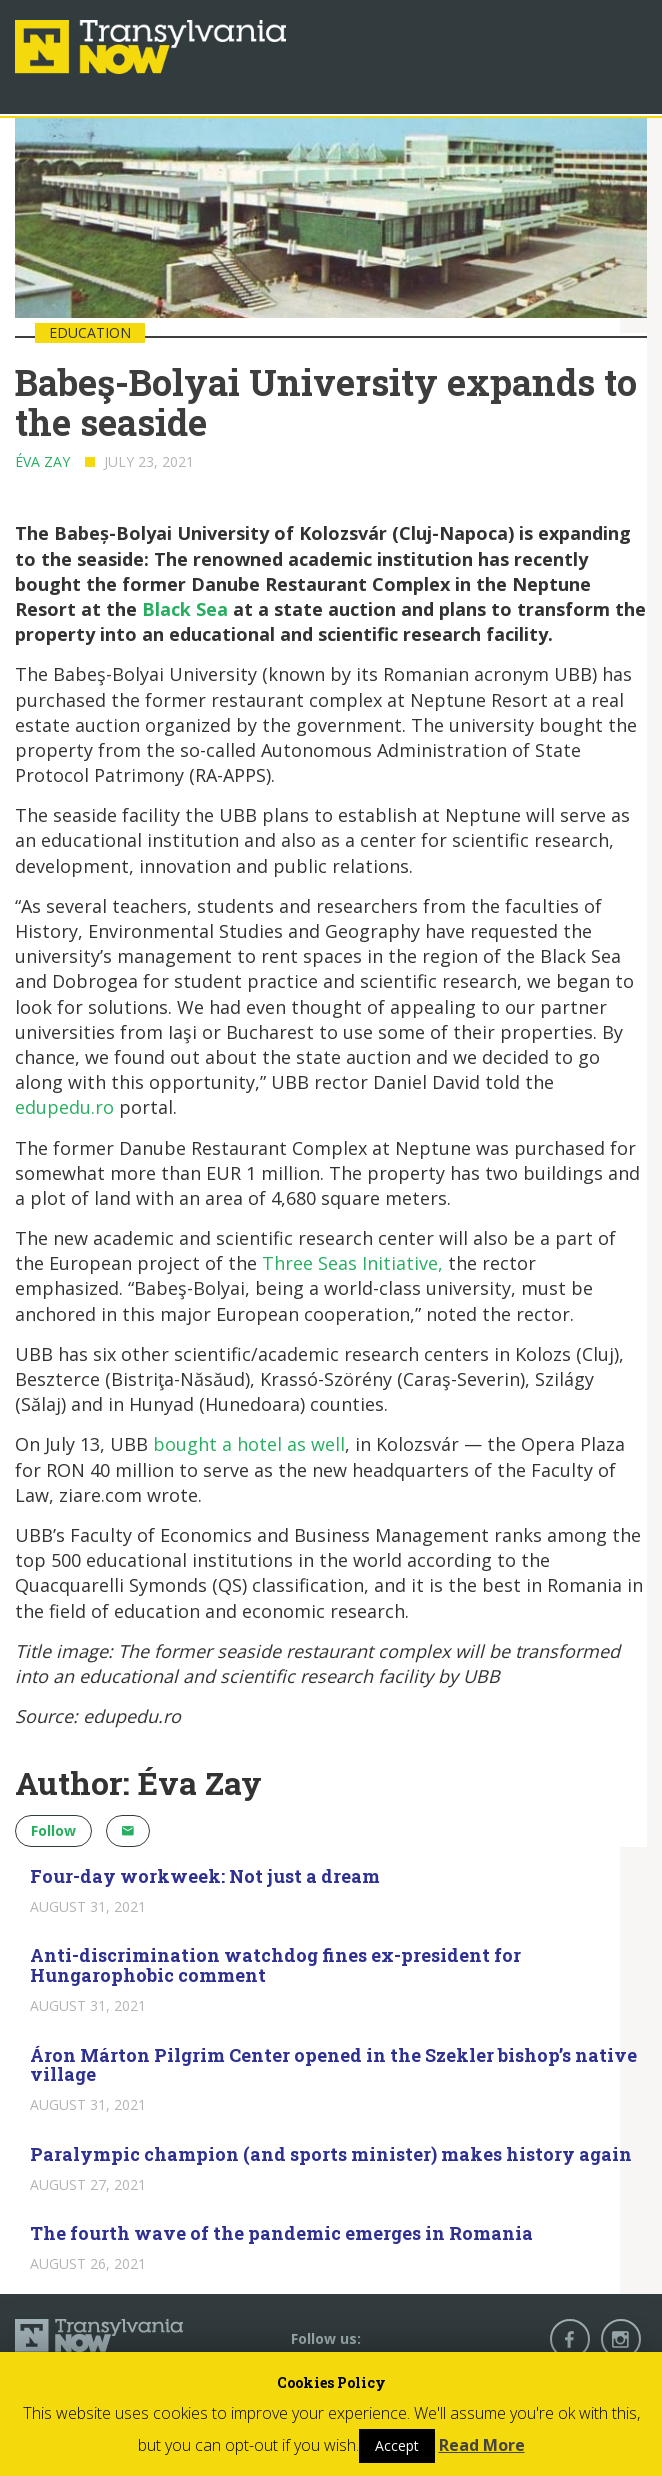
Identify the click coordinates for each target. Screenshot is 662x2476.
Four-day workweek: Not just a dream (205, 1876)
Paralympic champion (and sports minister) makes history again (331, 2154)
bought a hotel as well (249, 1444)
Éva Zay (42, 461)
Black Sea (185, 609)
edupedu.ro (64, 1107)
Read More (482, 2445)
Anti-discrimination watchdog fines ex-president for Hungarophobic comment (275, 1965)
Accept (397, 2445)
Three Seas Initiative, (352, 1263)
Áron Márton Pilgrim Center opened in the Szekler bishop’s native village (333, 2065)
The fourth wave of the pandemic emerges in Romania (281, 2233)
